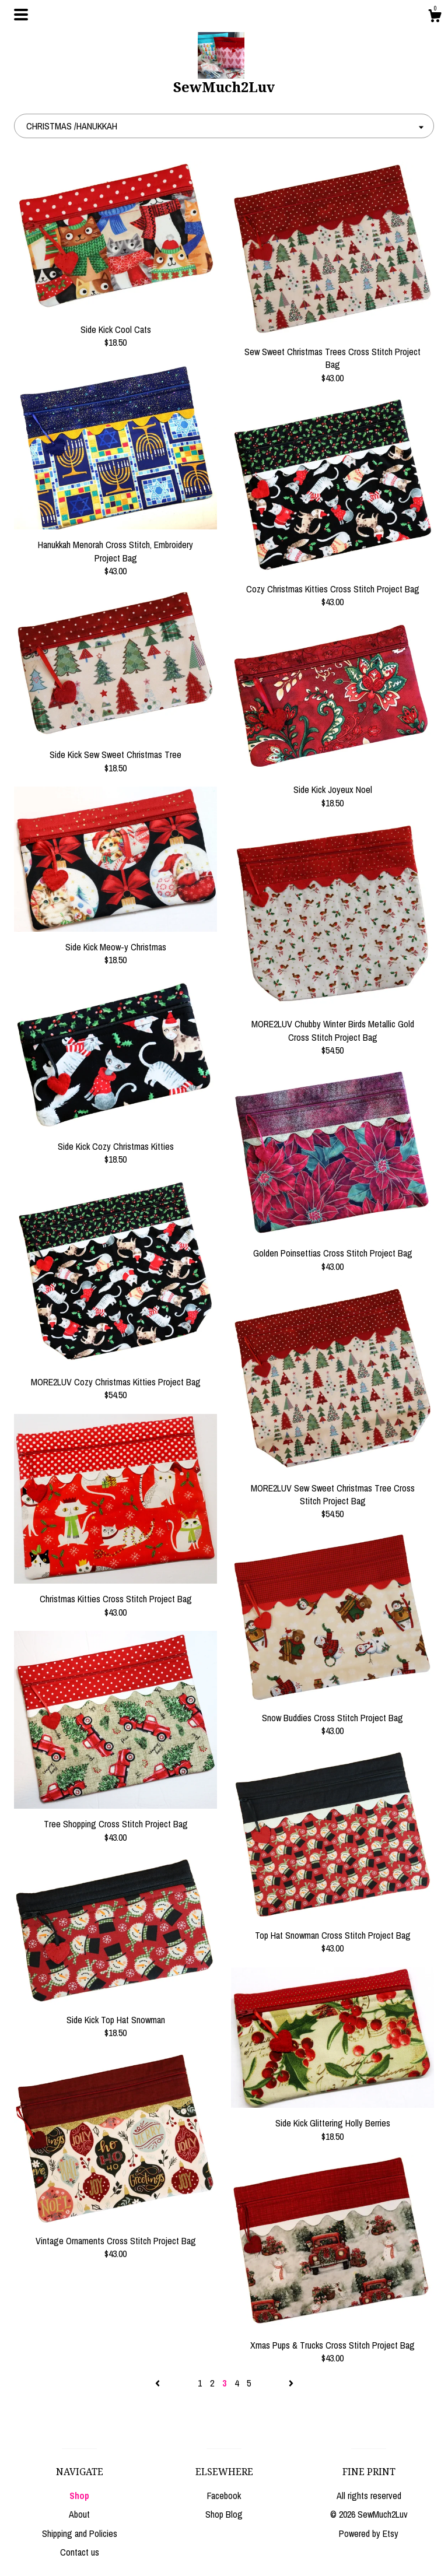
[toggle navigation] (21, 14)
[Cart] (434, 17)
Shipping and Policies (79, 2533)
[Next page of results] (291, 2383)
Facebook (224, 2495)
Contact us (79, 2552)
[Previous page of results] (159, 2383)
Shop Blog (224, 2514)
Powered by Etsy (368, 2533)
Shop (79, 2495)
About (79, 2514)
